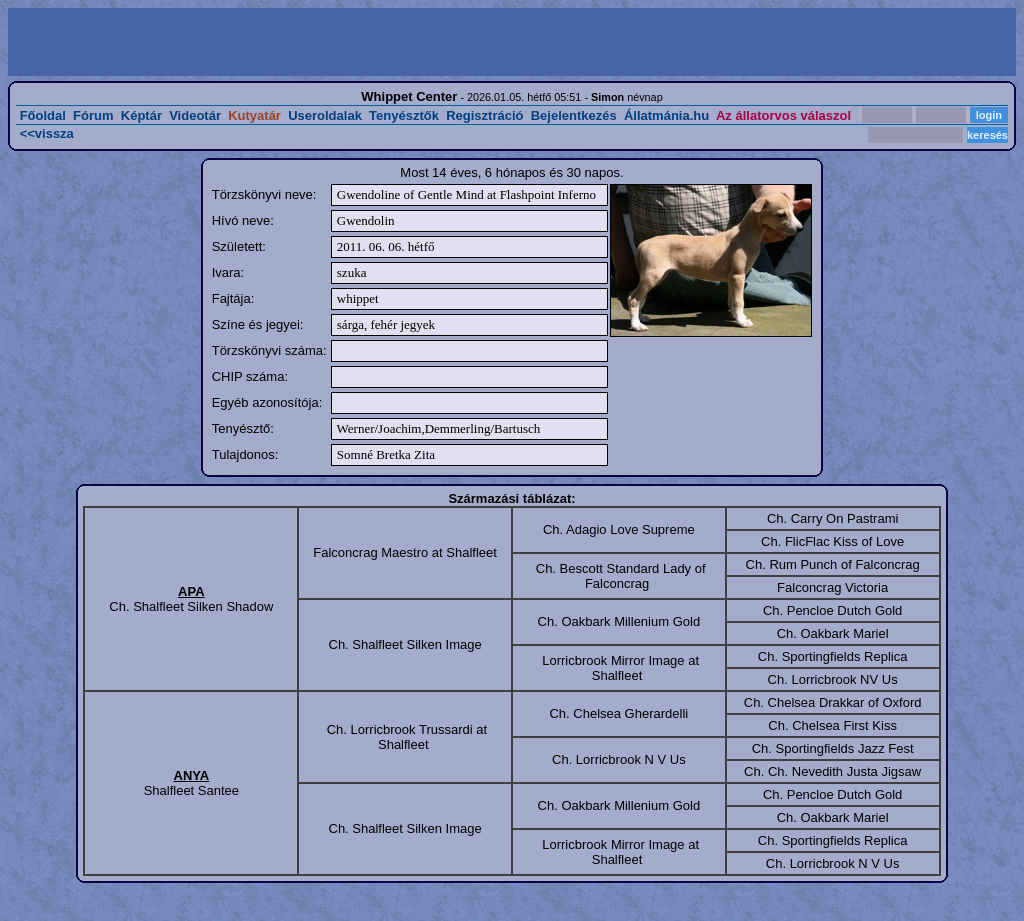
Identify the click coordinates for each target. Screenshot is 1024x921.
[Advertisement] (262, 42)
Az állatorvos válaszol (783, 115)
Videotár (195, 115)
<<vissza (47, 133)
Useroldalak (325, 115)
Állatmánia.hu (666, 115)
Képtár (141, 115)
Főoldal (43, 115)
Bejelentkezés (574, 115)
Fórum (93, 115)
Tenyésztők (404, 115)
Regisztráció (484, 115)
